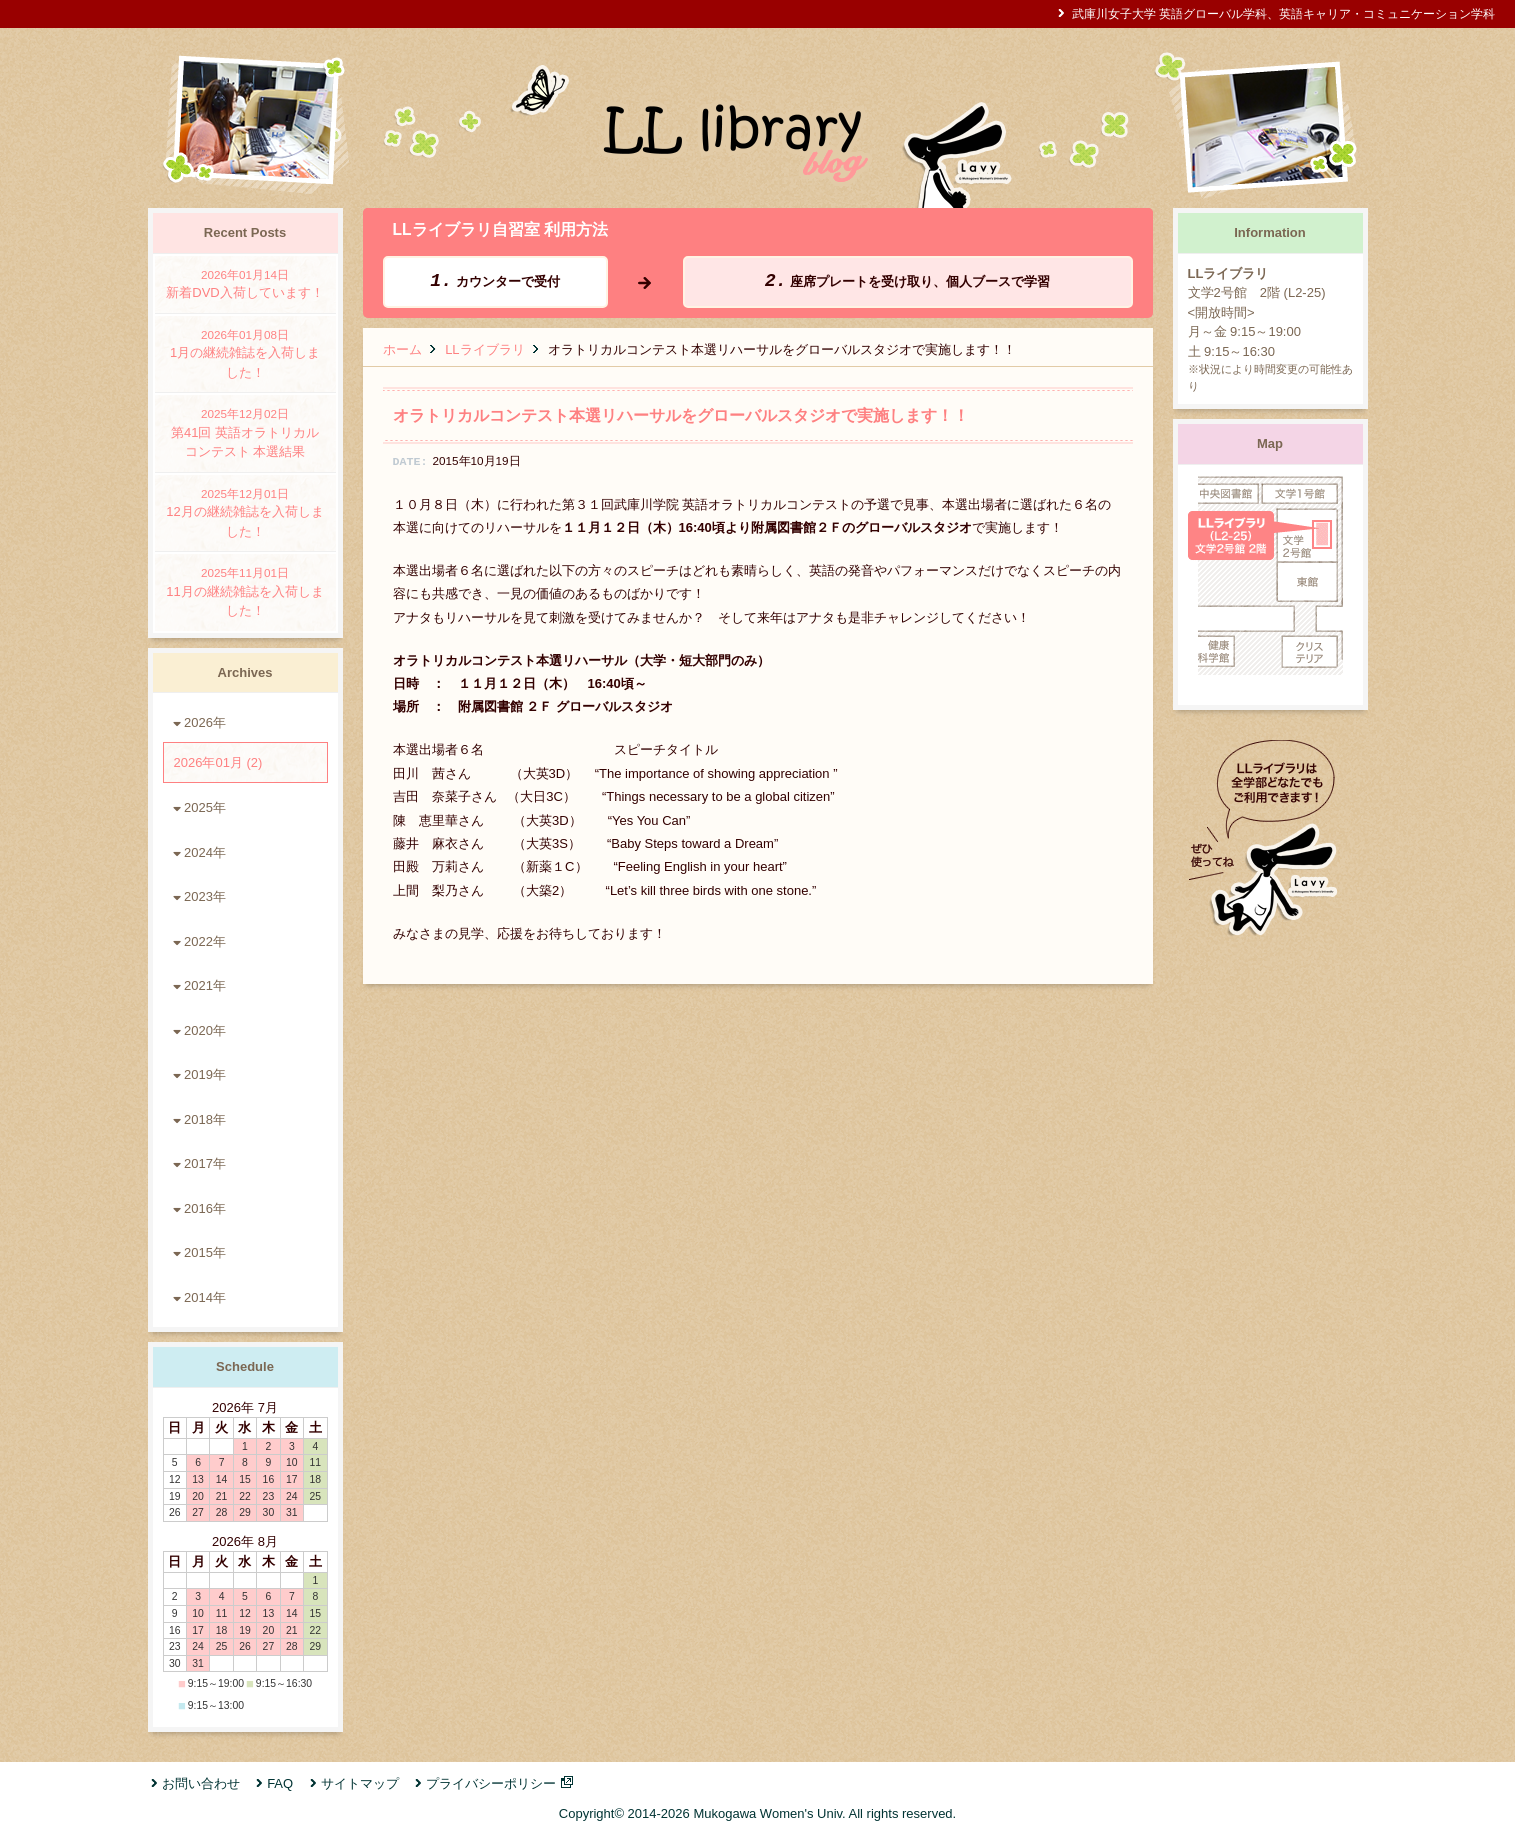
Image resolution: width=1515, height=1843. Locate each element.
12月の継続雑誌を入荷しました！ (245, 512)
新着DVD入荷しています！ (245, 283)
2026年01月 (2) (218, 762)
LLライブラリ (484, 349)
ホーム (402, 349)
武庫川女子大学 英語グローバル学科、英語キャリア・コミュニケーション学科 (1283, 13)
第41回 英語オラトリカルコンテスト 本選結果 (245, 432)
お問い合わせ (201, 1783)
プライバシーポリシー (491, 1783)
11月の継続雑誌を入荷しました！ (245, 591)
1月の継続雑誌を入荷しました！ (245, 353)
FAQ (280, 1783)
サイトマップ (360, 1783)
